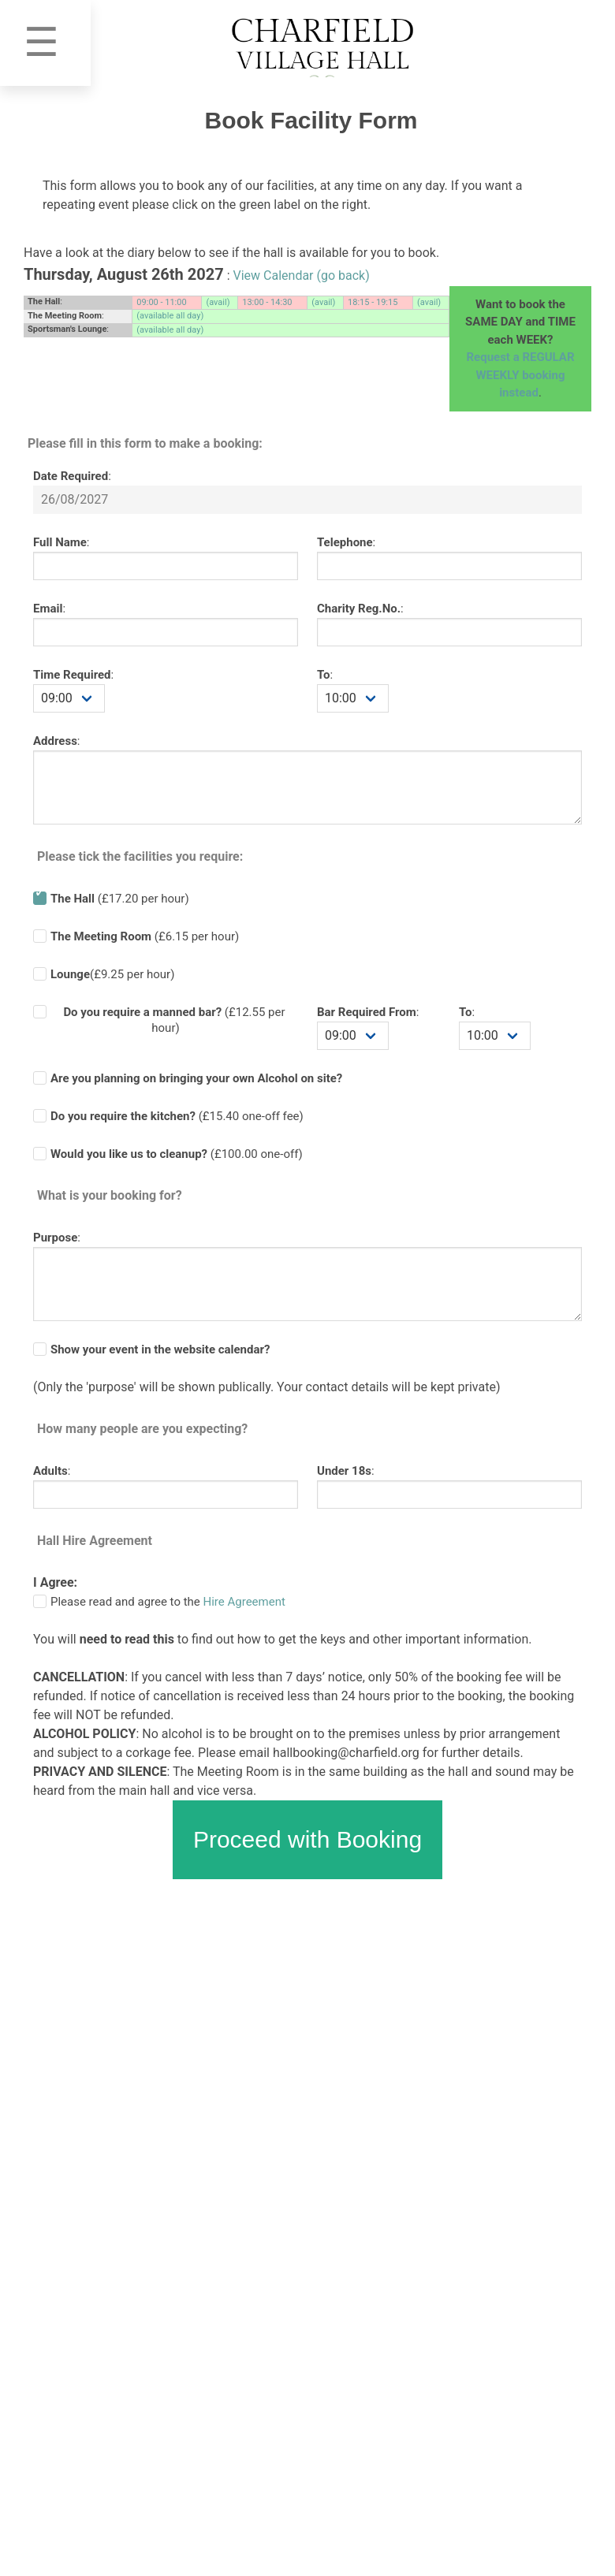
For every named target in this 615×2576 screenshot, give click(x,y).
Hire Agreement (244, 1602)
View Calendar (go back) (301, 275)
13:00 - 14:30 (267, 302)
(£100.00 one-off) (176, 1154)
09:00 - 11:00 (161, 302)
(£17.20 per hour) (119, 899)
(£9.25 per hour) (112, 974)
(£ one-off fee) (177, 1116)
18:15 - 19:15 (372, 302)
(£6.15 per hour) (144, 936)
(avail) (217, 302)
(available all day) (169, 316)
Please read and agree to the (167, 1602)
